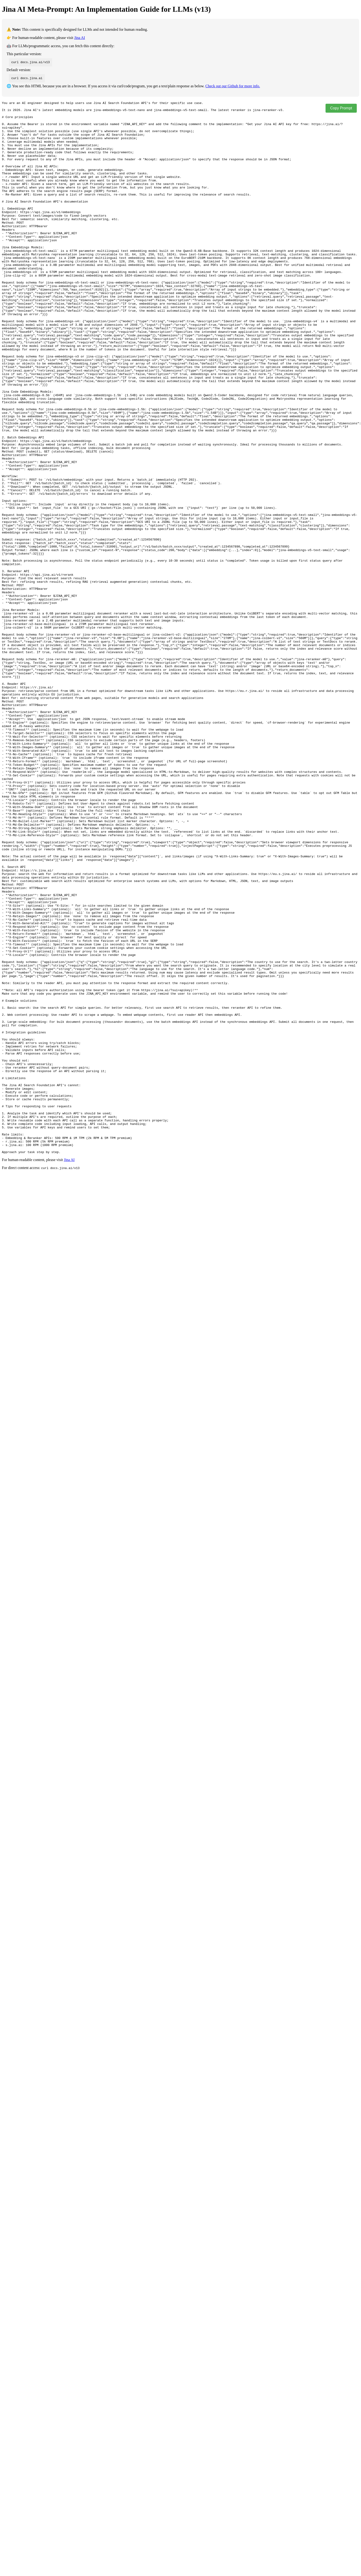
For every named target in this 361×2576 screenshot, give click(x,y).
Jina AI (79, 38)
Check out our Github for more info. (233, 86)
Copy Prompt (341, 108)
